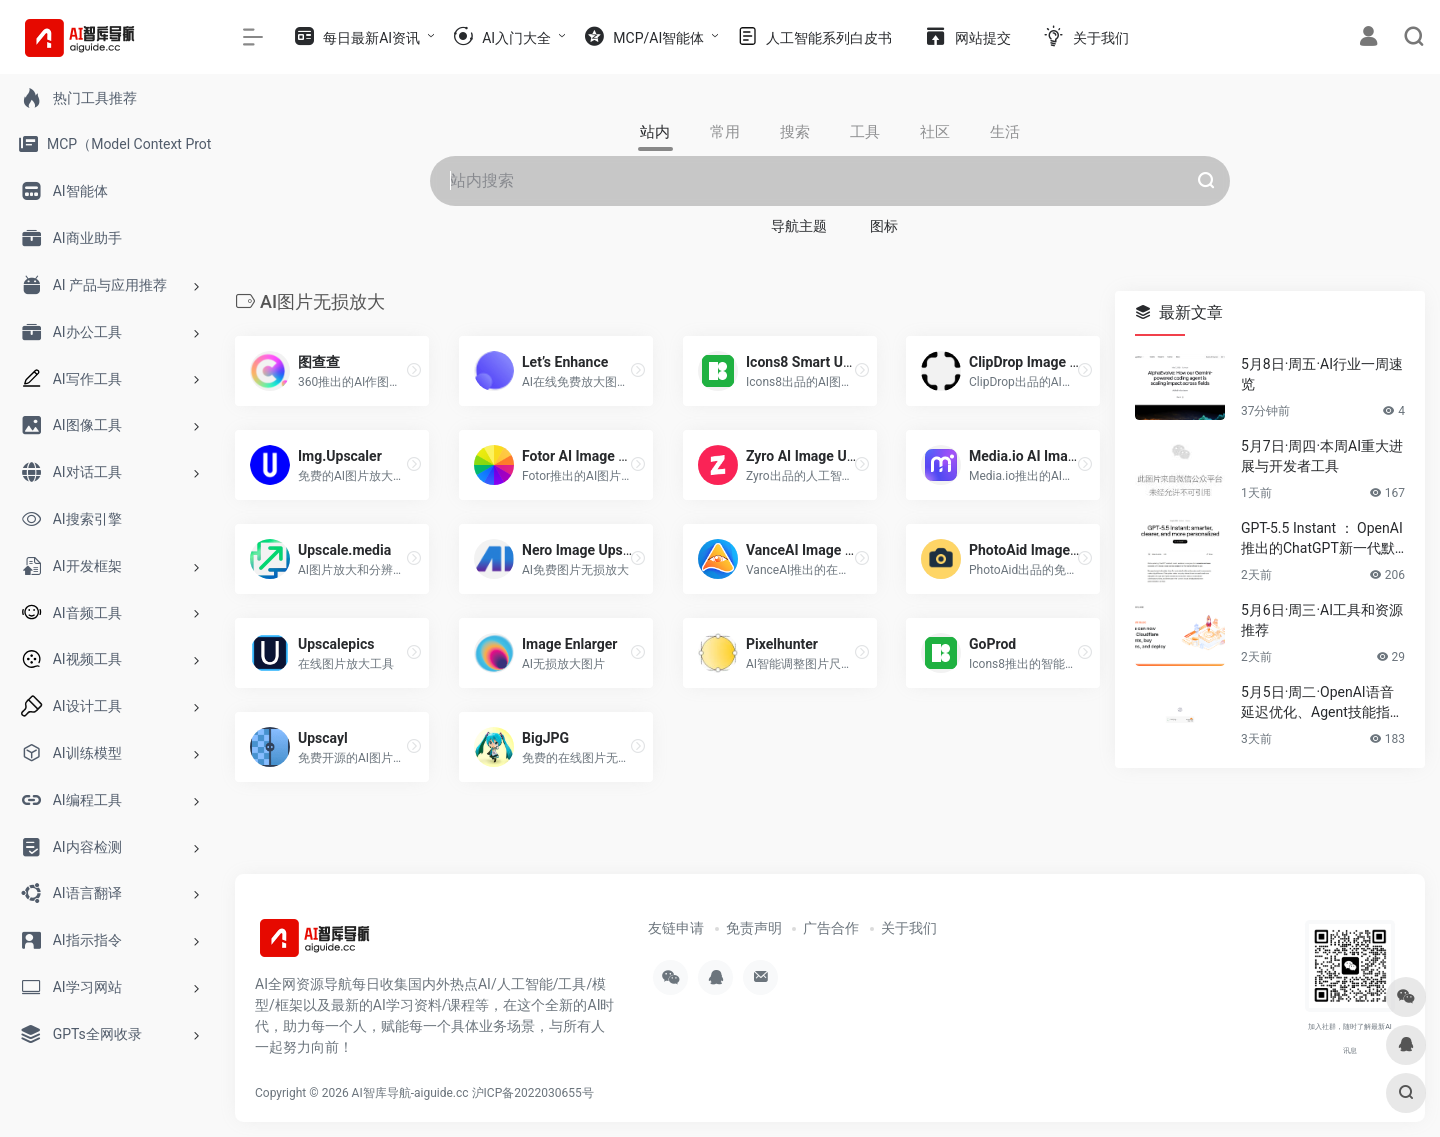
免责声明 (754, 928)
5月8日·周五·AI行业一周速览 (1322, 374)
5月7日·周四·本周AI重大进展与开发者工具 (1322, 456)
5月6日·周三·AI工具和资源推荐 (1322, 620)
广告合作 (831, 928)
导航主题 (799, 226)
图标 (884, 226)
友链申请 (676, 928)
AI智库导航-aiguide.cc (410, 1092)
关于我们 (909, 928)
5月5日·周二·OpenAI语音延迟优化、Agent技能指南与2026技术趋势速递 (1322, 703)
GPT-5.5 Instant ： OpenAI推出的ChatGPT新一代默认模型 (1322, 539)
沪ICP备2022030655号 (533, 1092)
